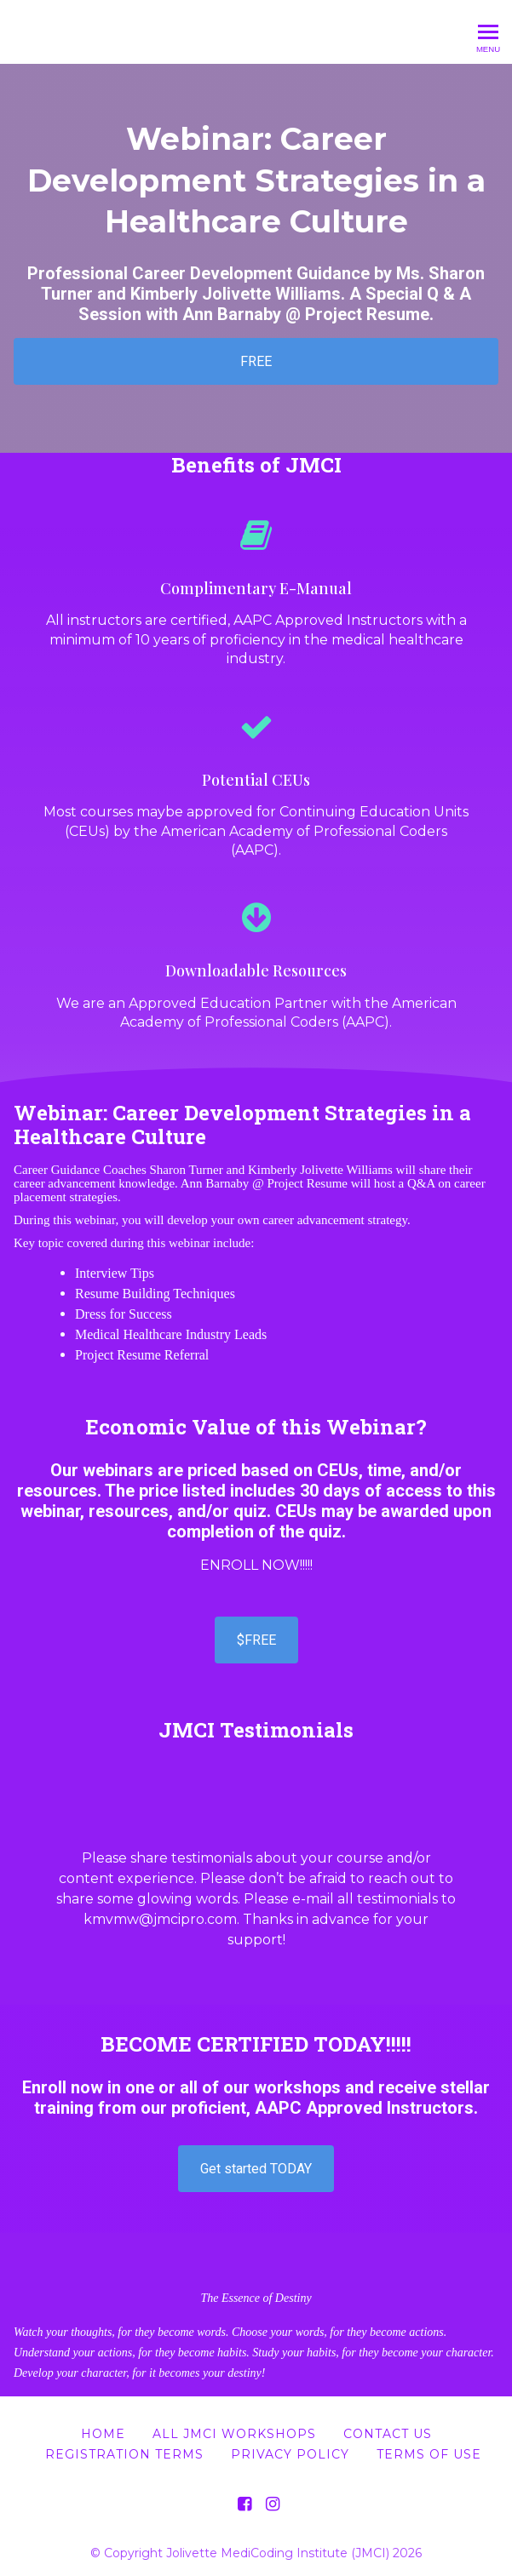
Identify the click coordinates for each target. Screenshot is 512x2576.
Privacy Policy (290, 2454)
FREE (256, 361)
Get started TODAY (256, 2169)
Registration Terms (124, 2454)
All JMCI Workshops (234, 2433)
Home (103, 2433)
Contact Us (387, 2433)
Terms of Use (429, 2454)
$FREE (256, 1640)
